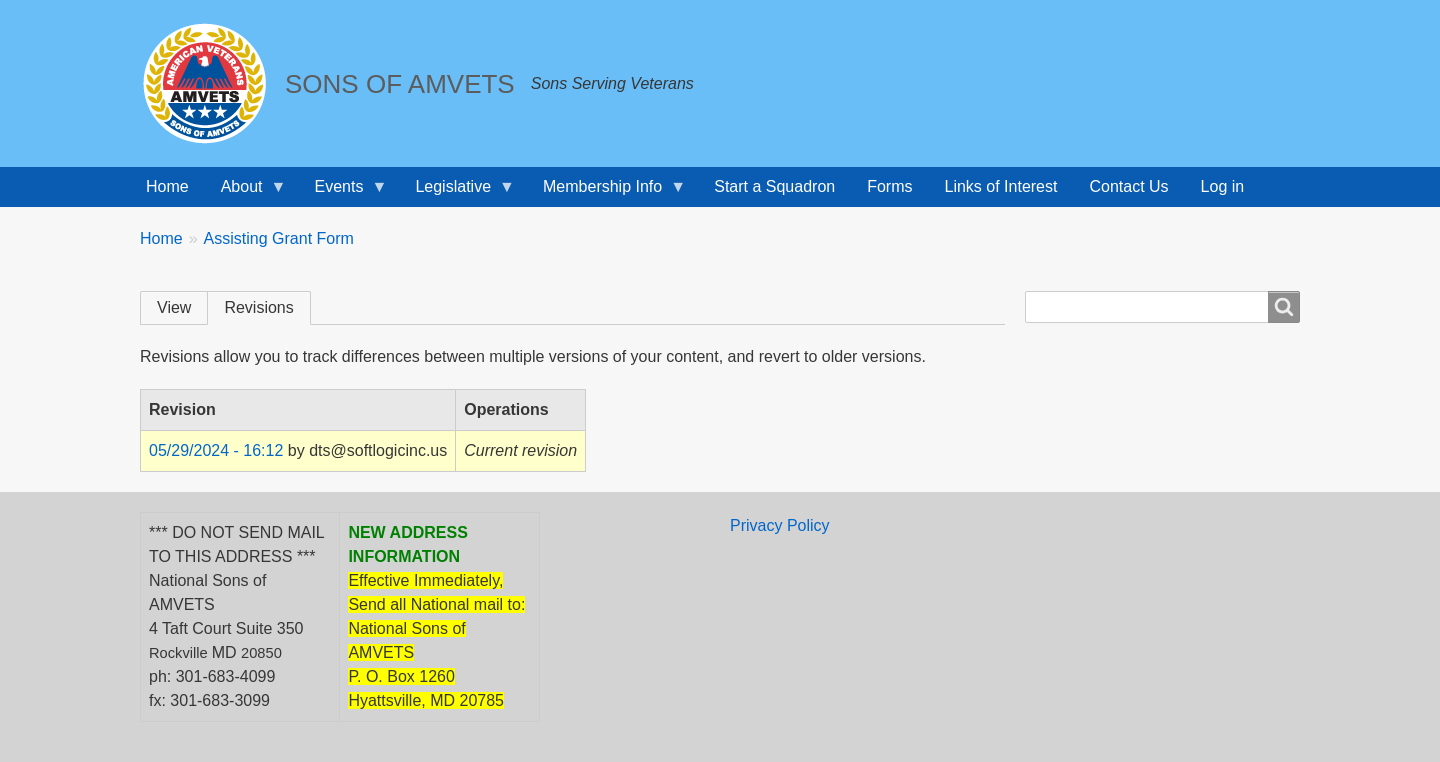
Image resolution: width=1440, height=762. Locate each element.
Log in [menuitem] (1223, 186)
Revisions (258, 307)
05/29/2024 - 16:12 (216, 450)
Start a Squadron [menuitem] (774, 186)
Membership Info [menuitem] (606, 192)
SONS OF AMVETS (400, 84)
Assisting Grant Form (279, 238)
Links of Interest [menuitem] (1001, 186)
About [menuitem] (246, 192)
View (174, 307)
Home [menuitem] (167, 186)
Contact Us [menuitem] (1128, 186)
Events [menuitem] (343, 192)
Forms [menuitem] (889, 186)
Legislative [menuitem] (457, 192)
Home (161, 238)
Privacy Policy (780, 525)
